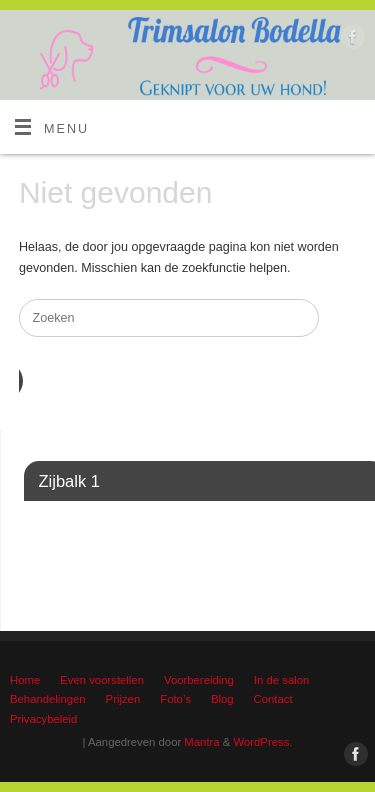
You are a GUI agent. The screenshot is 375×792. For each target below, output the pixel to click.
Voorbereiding (199, 680)
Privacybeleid (43, 719)
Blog (222, 699)
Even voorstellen (102, 680)
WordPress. (262, 742)
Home (25, 680)
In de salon (281, 680)
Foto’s (175, 699)
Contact (273, 699)
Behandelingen (48, 699)
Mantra (201, 742)
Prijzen (123, 699)
